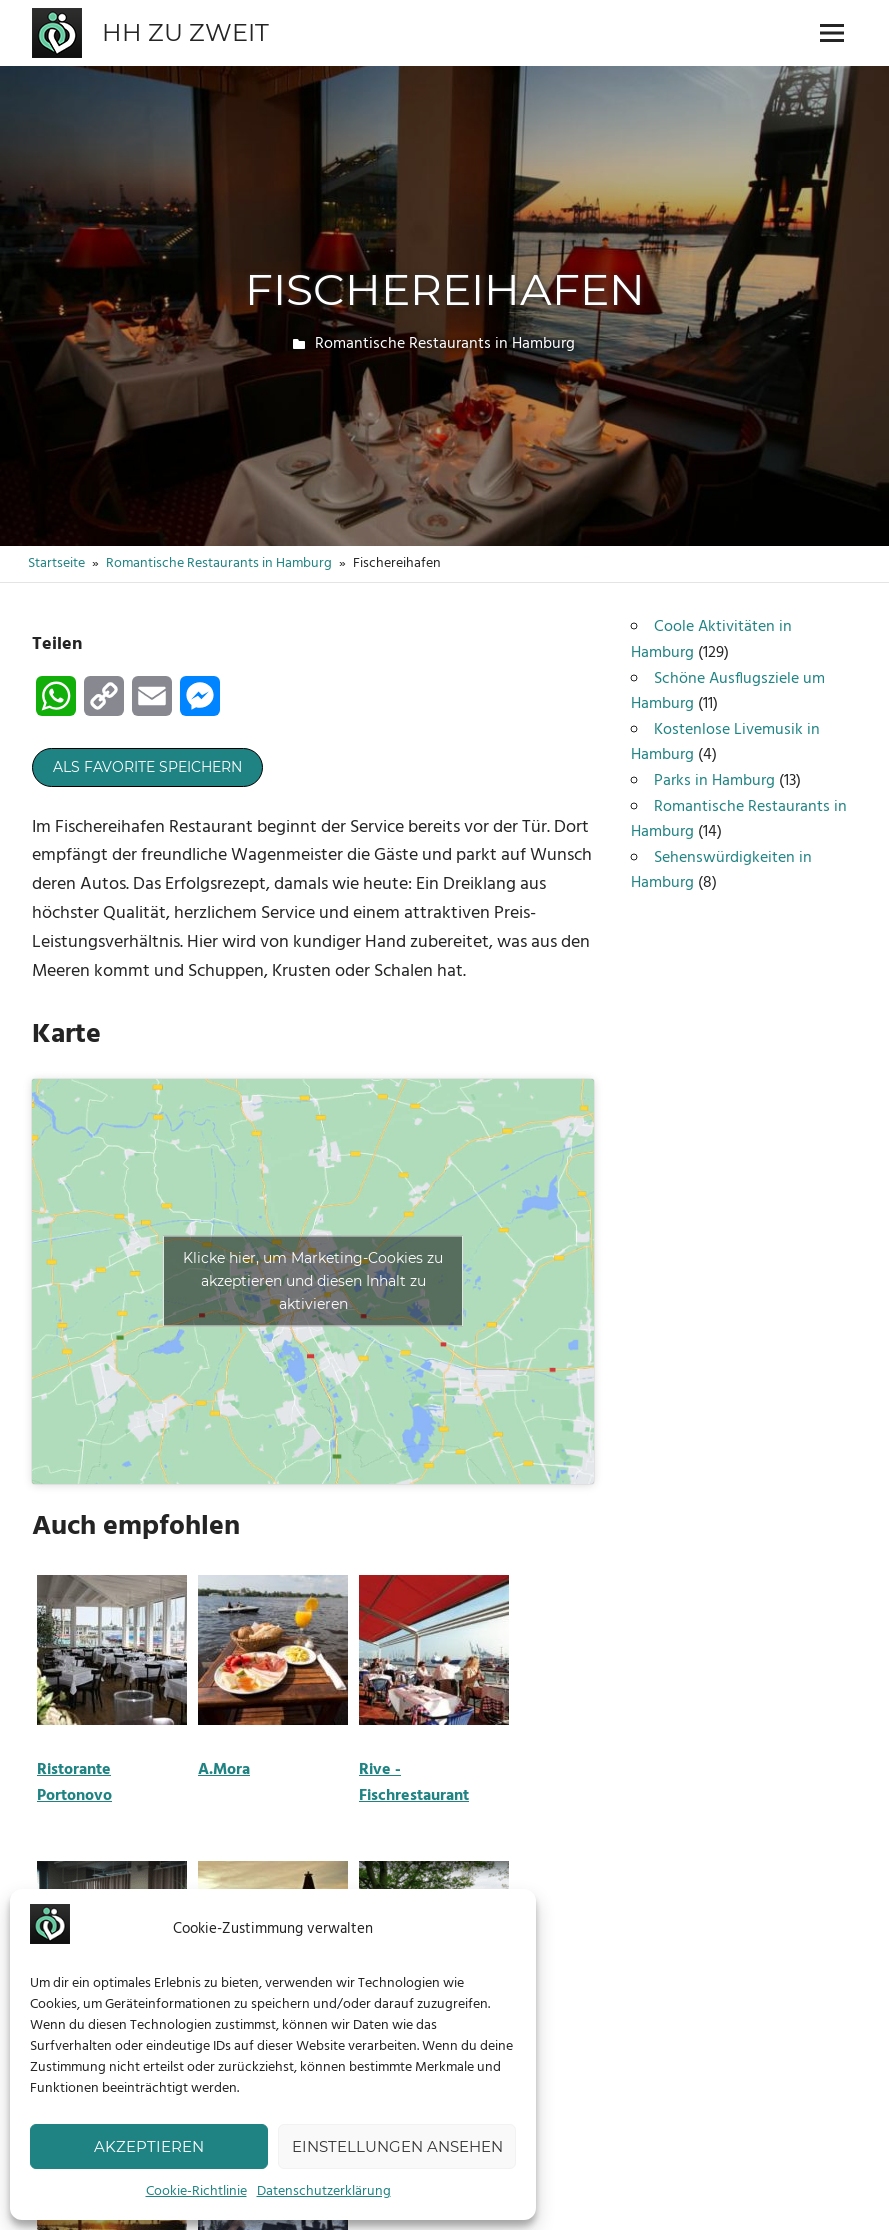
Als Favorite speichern (147, 767)
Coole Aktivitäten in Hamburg (711, 640)
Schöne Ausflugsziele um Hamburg (728, 692)
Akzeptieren (149, 2146)
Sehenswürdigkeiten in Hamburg (721, 871)
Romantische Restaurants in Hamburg (445, 344)
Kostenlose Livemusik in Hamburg (725, 743)
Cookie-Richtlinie (196, 2191)
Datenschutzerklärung (324, 2191)
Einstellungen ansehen (397, 2146)
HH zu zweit (185, 32)
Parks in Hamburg (714, 781)
